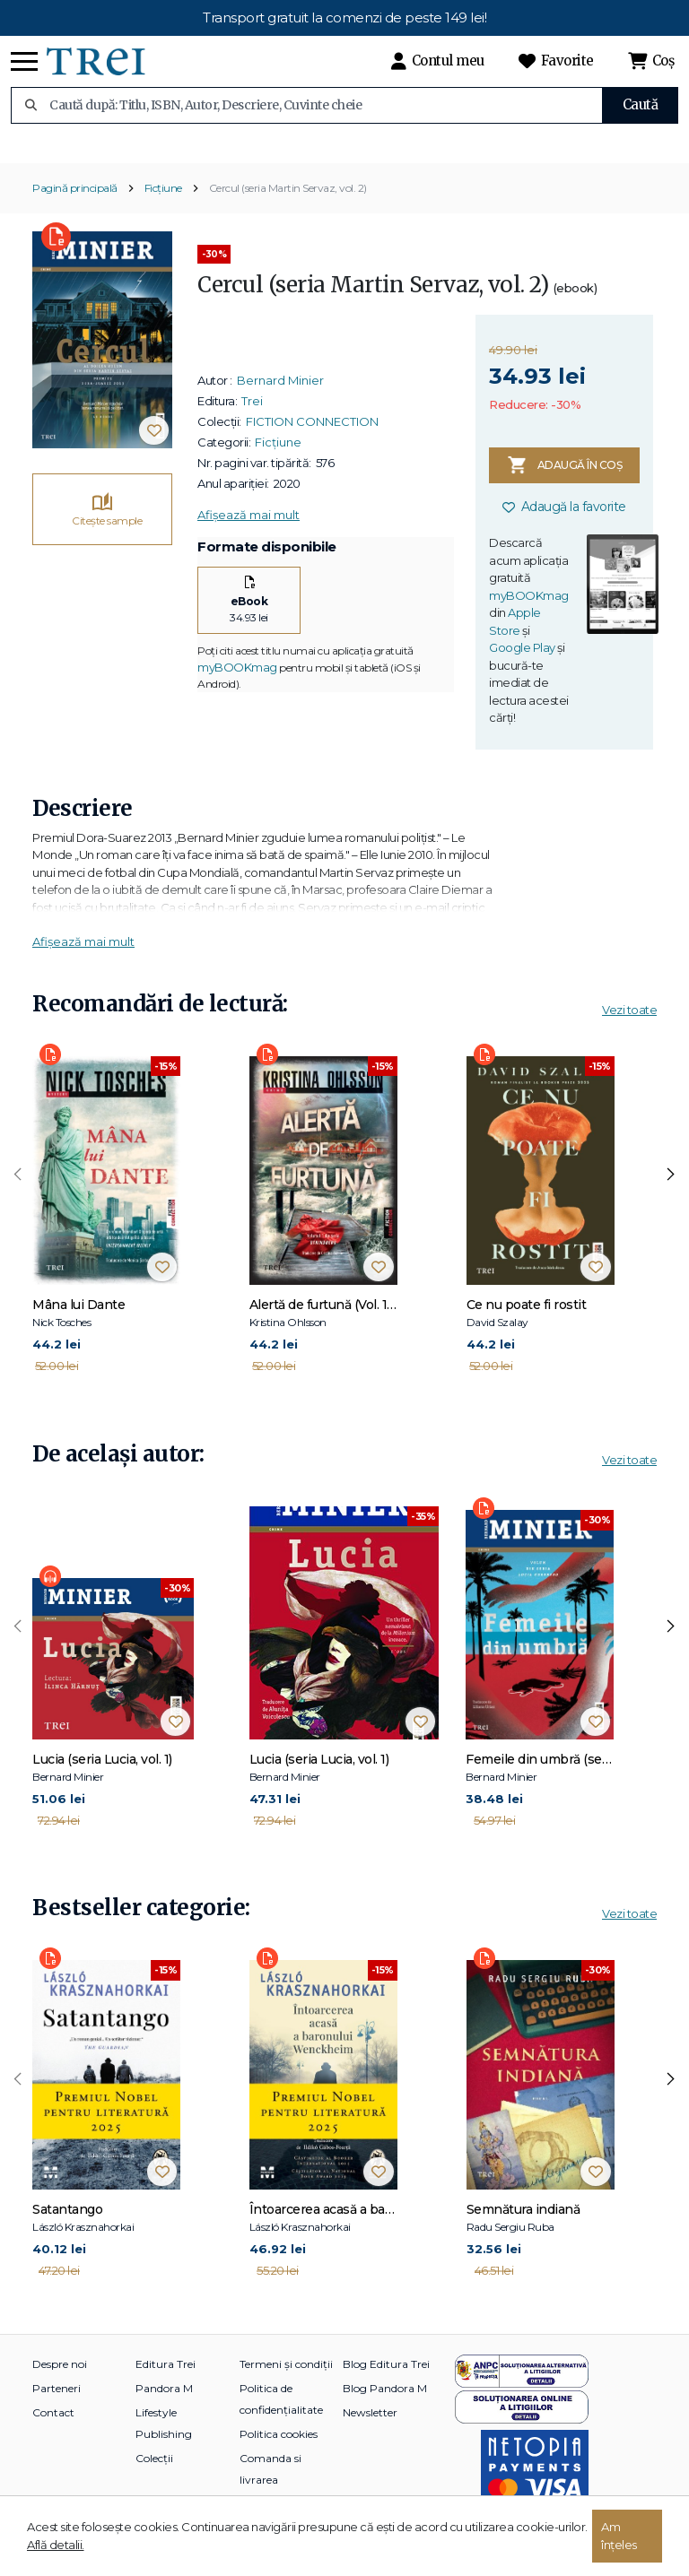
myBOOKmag (237, 685)
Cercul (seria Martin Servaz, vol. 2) (288, 205)
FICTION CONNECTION (312, 439)
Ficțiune (163, 205)
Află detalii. (55, 2544)
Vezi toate (629, 1027)
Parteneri (56, 2406)
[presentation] (18, 1192)
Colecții (154, 2476)
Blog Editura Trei (386, 2382)
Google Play (522, 665)
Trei (252, 419)
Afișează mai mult (248, 532)
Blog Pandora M (385, 2406)
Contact (53, 2430)
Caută (640, 104)
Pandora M (164, 2406)
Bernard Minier (280, 398)
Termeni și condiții (286, 2382)
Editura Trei (165, 2382)
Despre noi (59, 2382)
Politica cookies (279, 2452)
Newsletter (370, 2430)
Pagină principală (75, 205)
